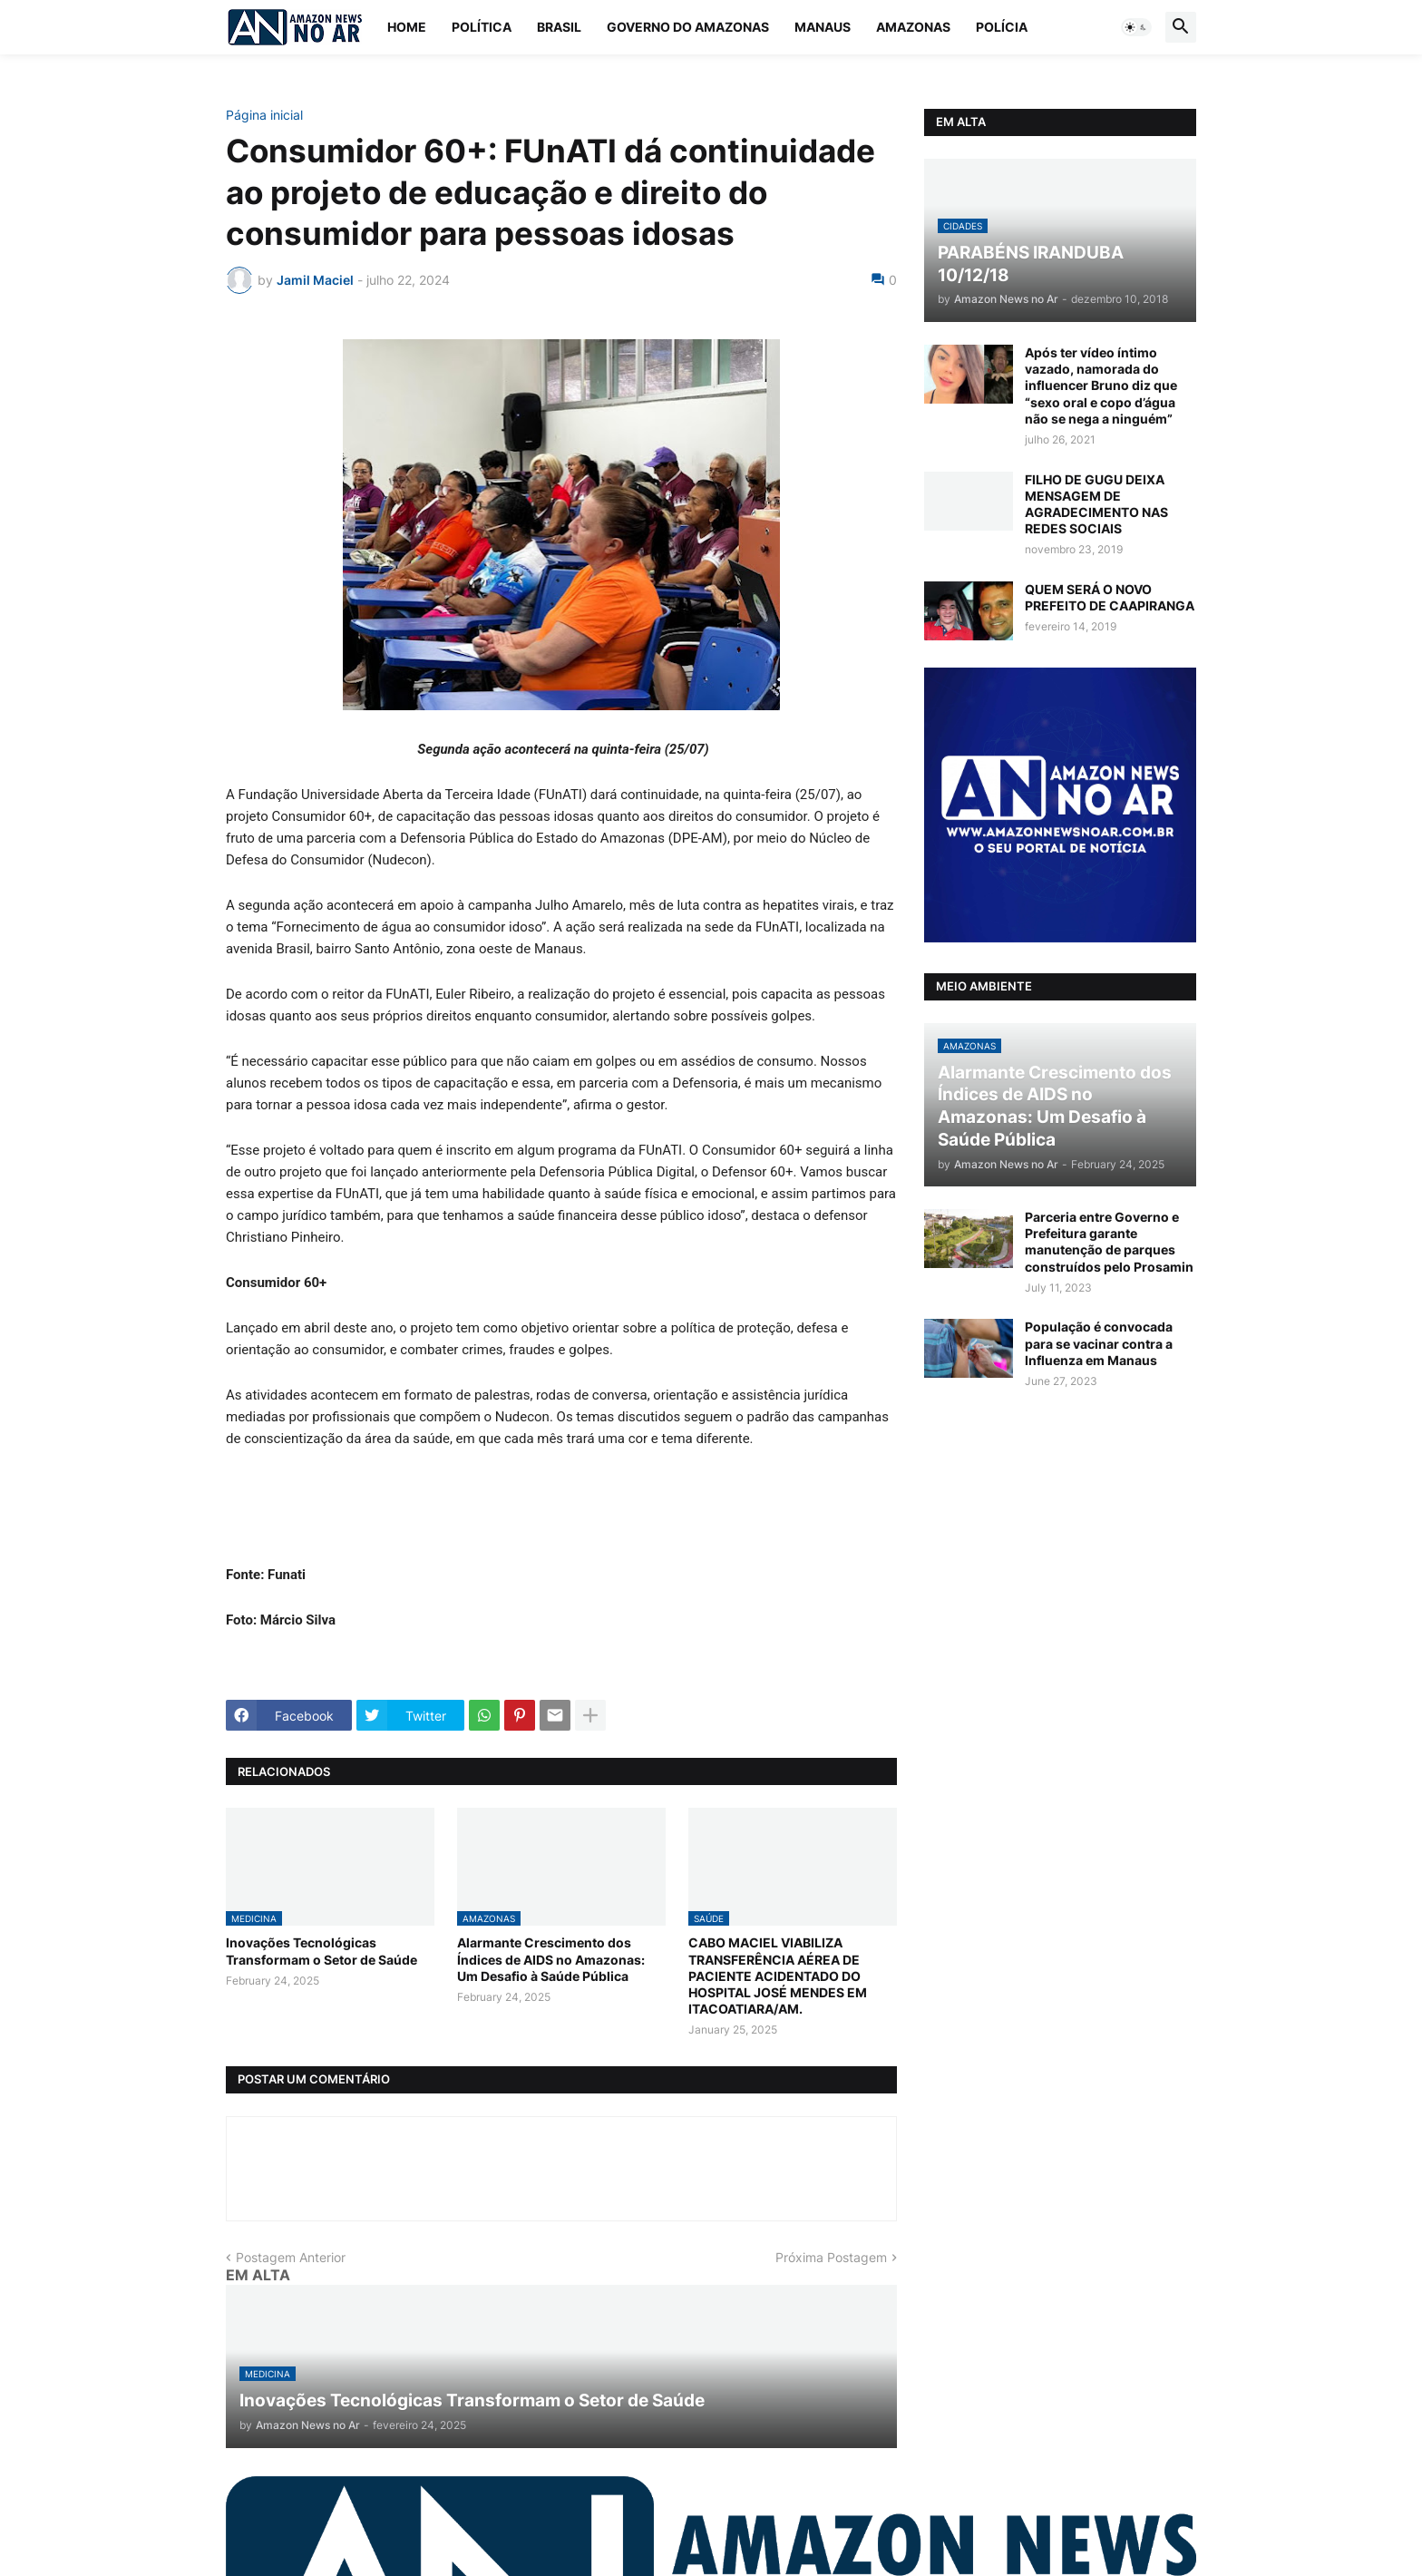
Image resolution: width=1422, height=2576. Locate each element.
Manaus (822, 26)
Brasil (559, 26)
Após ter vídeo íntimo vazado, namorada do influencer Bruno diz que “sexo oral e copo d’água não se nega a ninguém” (1101, 385)
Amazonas (913, 26)
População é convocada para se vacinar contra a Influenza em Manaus (1099, 1343)
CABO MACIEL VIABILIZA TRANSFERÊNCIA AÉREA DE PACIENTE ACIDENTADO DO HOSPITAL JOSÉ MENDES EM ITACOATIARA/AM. (777, 1975)
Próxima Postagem (831, 2257)
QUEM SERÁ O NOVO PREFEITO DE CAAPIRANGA (1109, 597)
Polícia (1002, 26)
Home (406, 26)
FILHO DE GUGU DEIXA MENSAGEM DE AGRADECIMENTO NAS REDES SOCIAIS (1096, 504)
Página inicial (264, 115)
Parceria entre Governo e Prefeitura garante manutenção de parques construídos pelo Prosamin (1109, 1241)
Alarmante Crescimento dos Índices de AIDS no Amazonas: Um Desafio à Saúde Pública (551, 1959)
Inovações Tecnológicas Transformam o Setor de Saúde (321, 1950)
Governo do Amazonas (688, 26)
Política (481, 26)
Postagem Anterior (291, 2257)
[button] (1136, 27)
